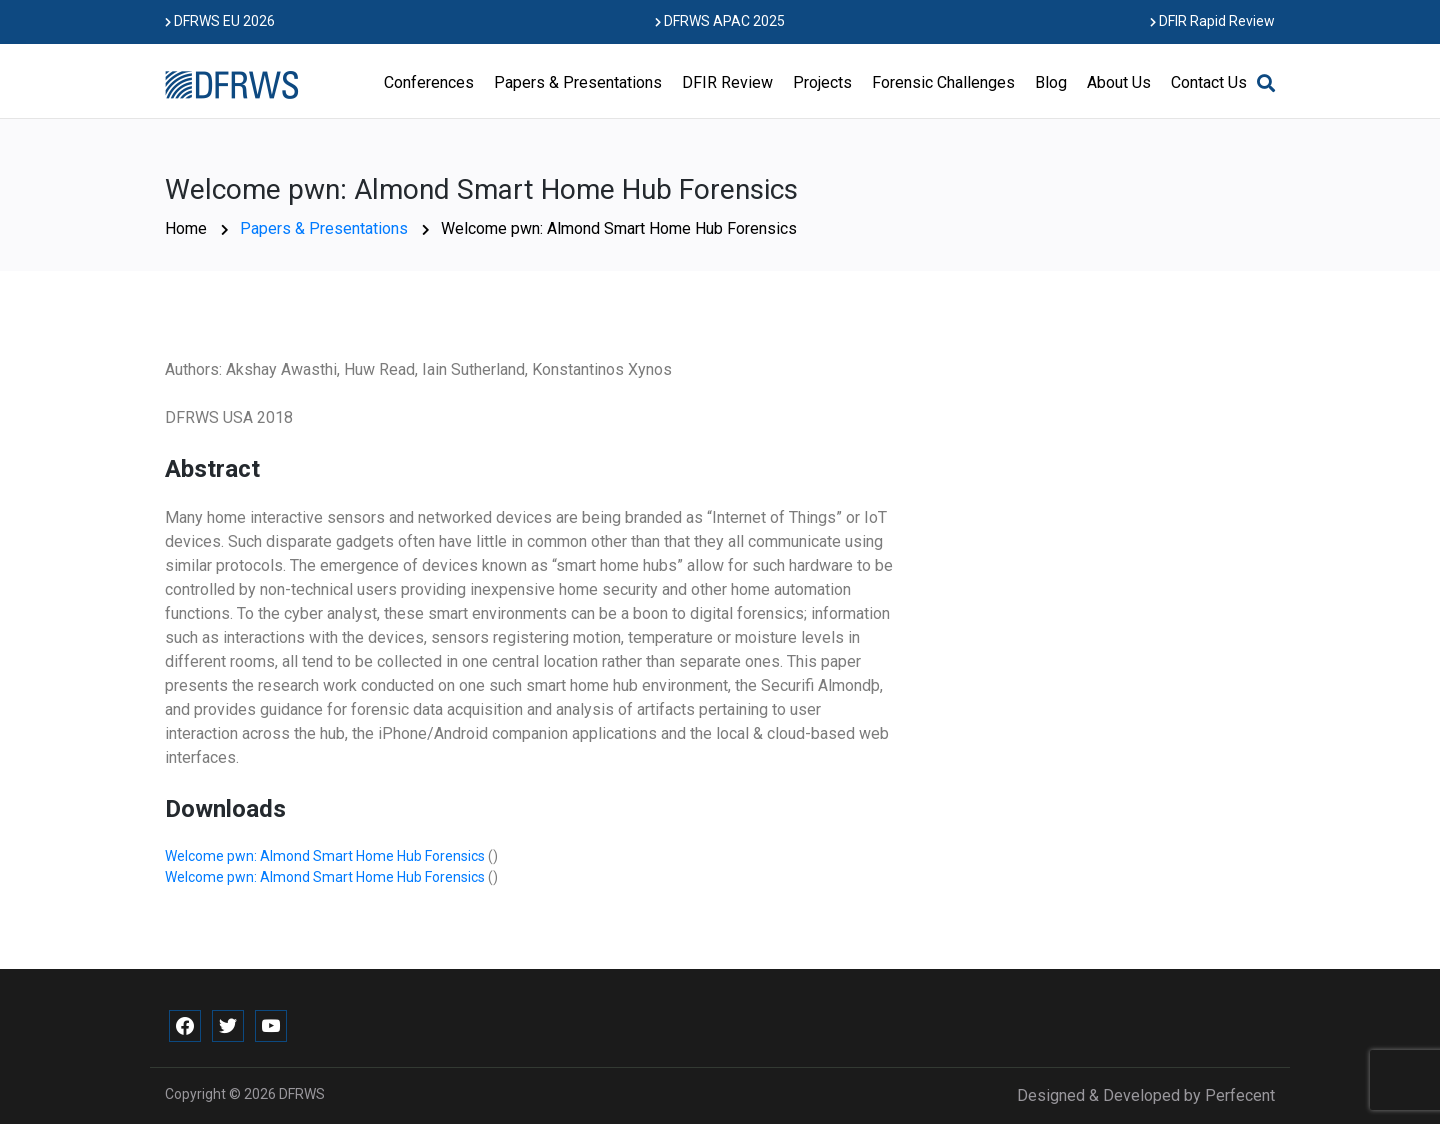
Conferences (429, 82)
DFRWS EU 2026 (220, 21)
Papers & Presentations (578, 82)
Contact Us (1209, 82)
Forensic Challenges (943, 82)
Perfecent (1240, 1095)
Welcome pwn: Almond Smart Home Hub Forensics (326, 856)
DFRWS (302, 1094)
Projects (822, 82)
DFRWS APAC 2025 (720, 21)
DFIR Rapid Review (1212, 21)
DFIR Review (727, 82)
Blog (1051, 82)
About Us (1119, 82)
